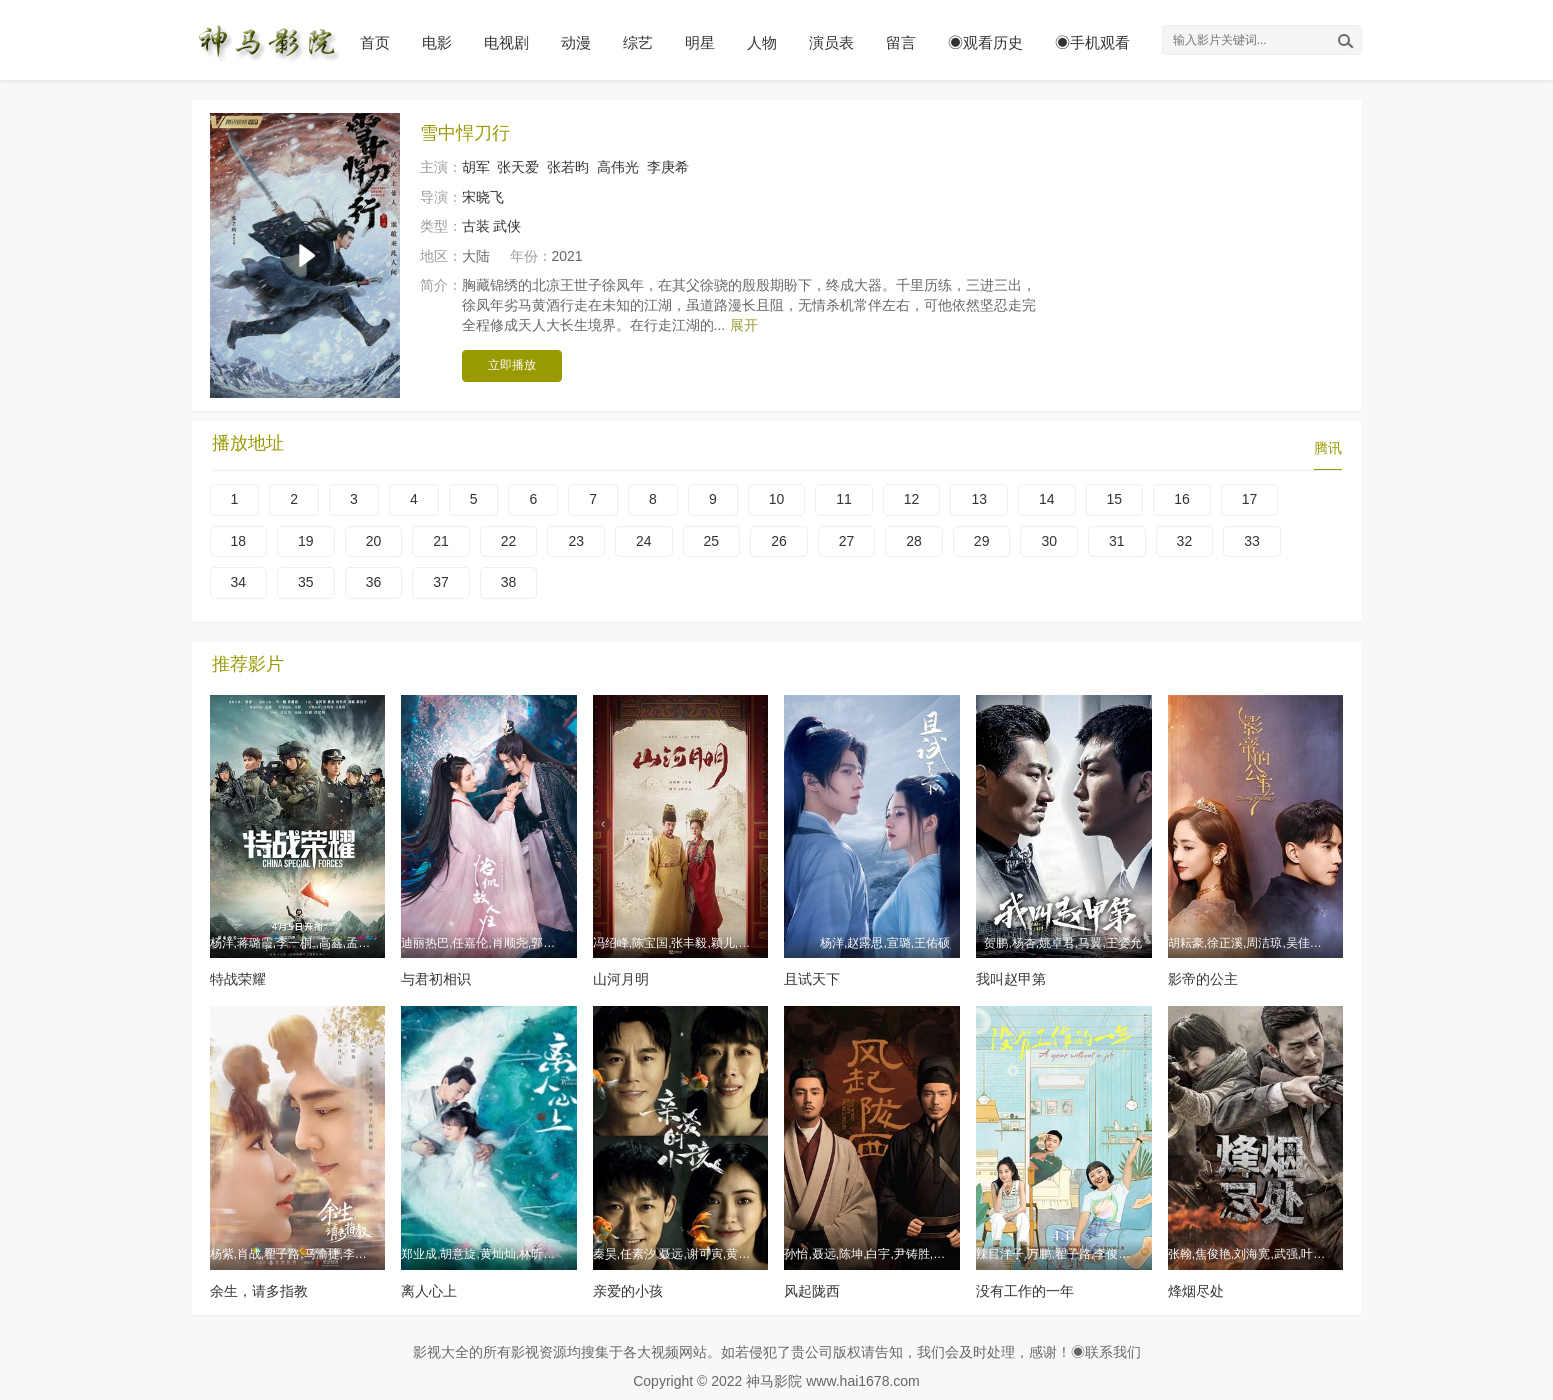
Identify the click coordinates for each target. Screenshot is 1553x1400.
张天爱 (518, 167)
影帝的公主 (1203, 979)
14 (1047, 499)
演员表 (831, 42)
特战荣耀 (238, 979)
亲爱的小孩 (628, 1291)
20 (374, 541)
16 (1182, 499)
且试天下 (812, 979)
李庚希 (668, 167)
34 (239, 582)
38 (509, 582)
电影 (437, 42)
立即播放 (512, 365)
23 (576, 541)
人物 (762, 42)
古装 (476, 226)
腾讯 (1328, 448)
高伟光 (618, 167)
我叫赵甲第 (1011, 979)
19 (306, 541)
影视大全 (441, 1352)
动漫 (576, 42)
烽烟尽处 (1196, 1291)
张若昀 (568, 167)
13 (979, 499)
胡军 (476, 167)
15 (1115, 499)
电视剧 (506, 42)
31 (1117, 541)
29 (982, 541)
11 (844, 499)
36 (374, 582)
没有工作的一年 (1025, 1291)
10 (777, 499)
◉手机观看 (1092, 42)
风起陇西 (812, 1291)
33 (1252, 541)
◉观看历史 (985, 42)
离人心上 (429, 1291)
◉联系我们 (1106, 1352)
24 (644, 541)
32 (1185, 541)
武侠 (507, 226)
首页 (375, 42)
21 (441, 541)
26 (779, 541)
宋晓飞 (483, 197)
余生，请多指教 (259, 1291)
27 (847, 541)
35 (306, 582)
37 (441, 582)
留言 (901, 42)
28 (914, 541)
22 (509, 541)
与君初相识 (436, 979)
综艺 (638, 42)
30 (1049, 541)
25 (712, 541)
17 (1250, 499)
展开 (744, 325)
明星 (700, 42)
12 (912, 499)
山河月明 (621, 979)
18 (239, 541)
